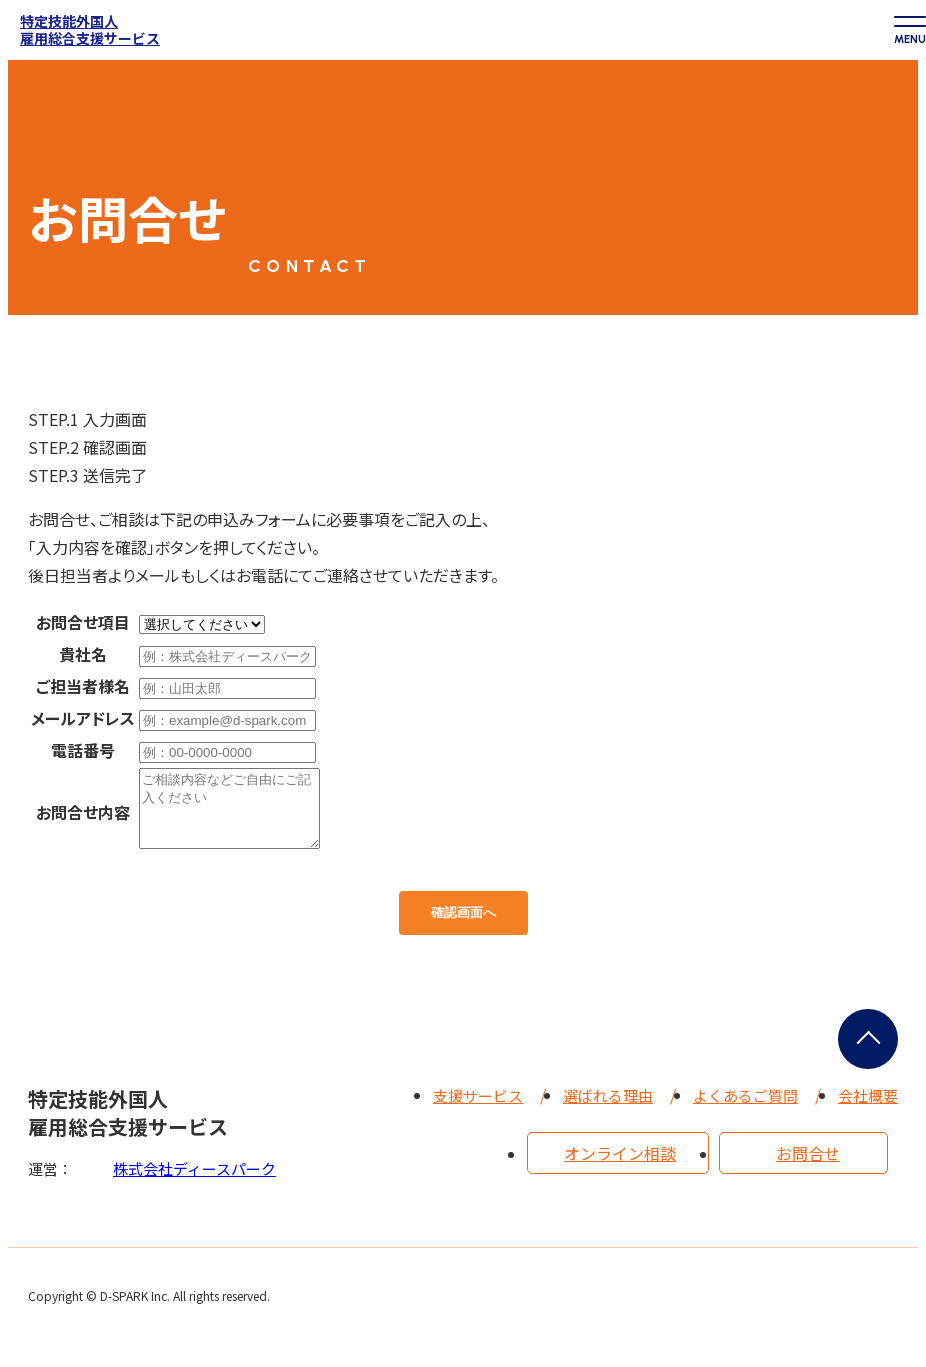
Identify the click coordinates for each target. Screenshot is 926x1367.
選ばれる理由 (608, 1110)
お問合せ (808, 1168)
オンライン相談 (620, 1168)
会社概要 (868, 1110)
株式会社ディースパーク (194, 1183)
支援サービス (478, 1110)
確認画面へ (463, 927)
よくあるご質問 (745, 1110)
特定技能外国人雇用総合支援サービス (90, 30)
